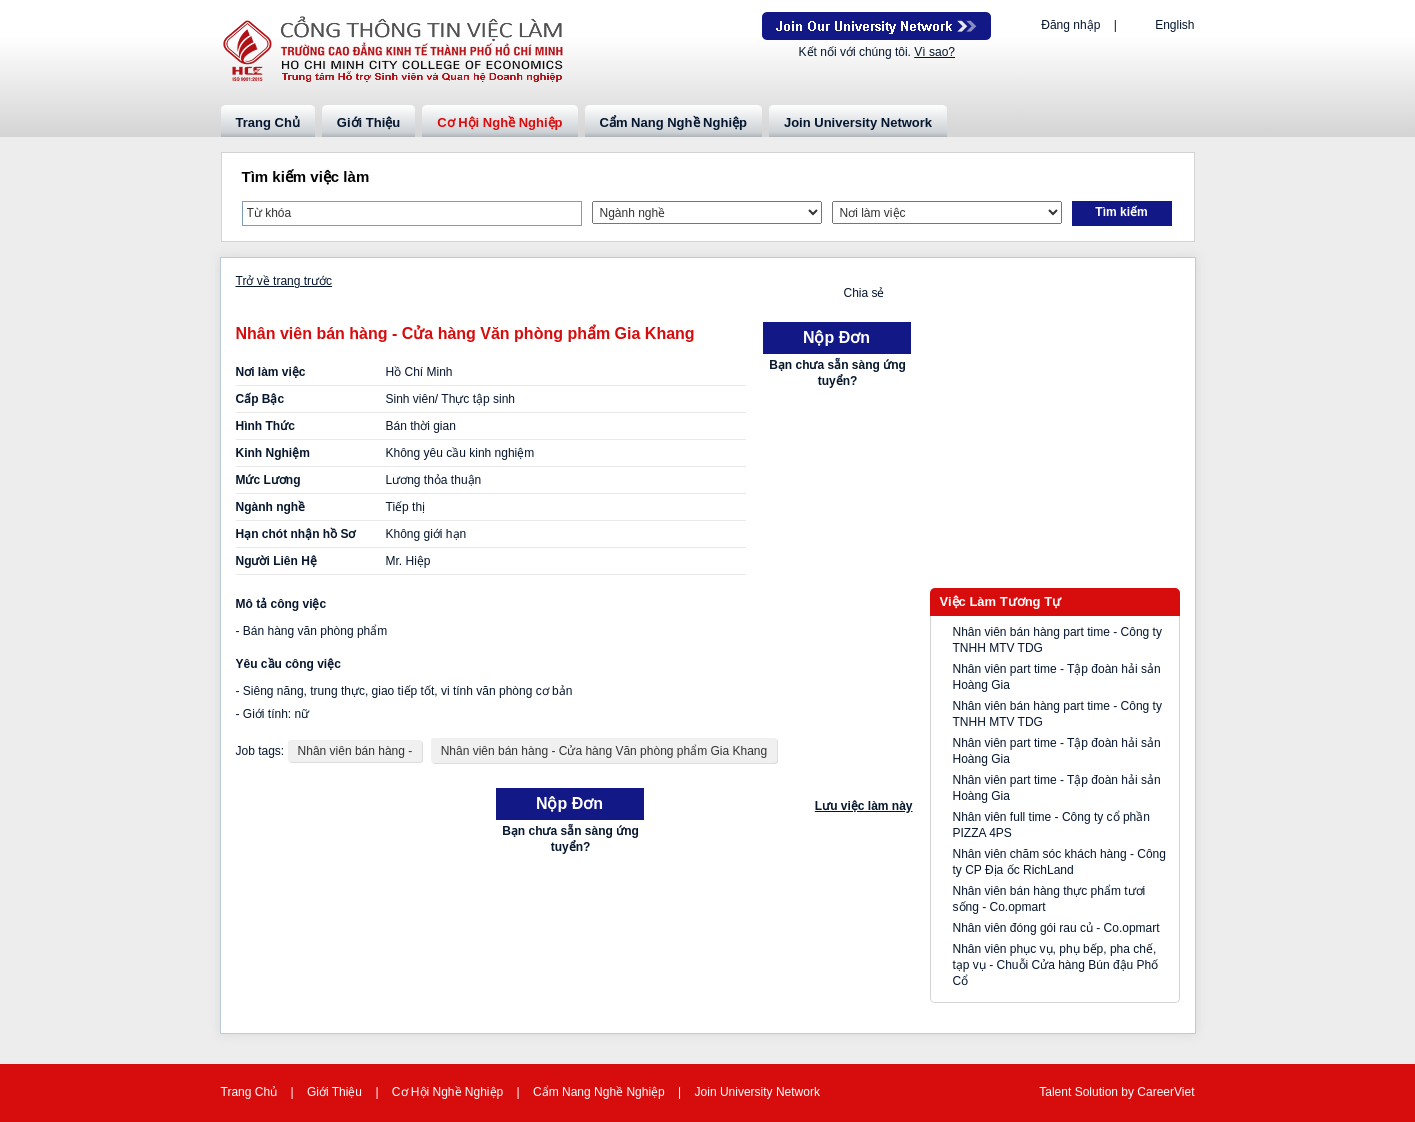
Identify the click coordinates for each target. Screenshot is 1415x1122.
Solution (1098, 1092)
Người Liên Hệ (276, 561)
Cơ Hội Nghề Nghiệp (499, 122)
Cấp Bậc (260, 399)
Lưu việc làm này (864, 806)
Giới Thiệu (368, 122)
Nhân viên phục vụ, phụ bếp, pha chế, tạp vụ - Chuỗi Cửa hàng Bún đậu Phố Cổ (1056, 965)
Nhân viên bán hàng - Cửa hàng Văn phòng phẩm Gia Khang (604, 751)
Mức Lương (268, 480)
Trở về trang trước (284, 281)
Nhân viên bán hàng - (355, 751)
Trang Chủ (268, 122)
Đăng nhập (1070, 25)
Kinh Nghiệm (273, 453)
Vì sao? (934, 52)
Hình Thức (265, 426)
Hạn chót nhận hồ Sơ (296, 534)
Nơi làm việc (271, 372)
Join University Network (858, 122)
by (1129, 1092)
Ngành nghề (271, 507)
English (1174, 25)
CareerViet (1165, 1092)
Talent (1056, 1092)
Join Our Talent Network (876, 26)
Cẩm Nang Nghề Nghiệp (673, 122)
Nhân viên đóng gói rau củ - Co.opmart (1056, 928)
